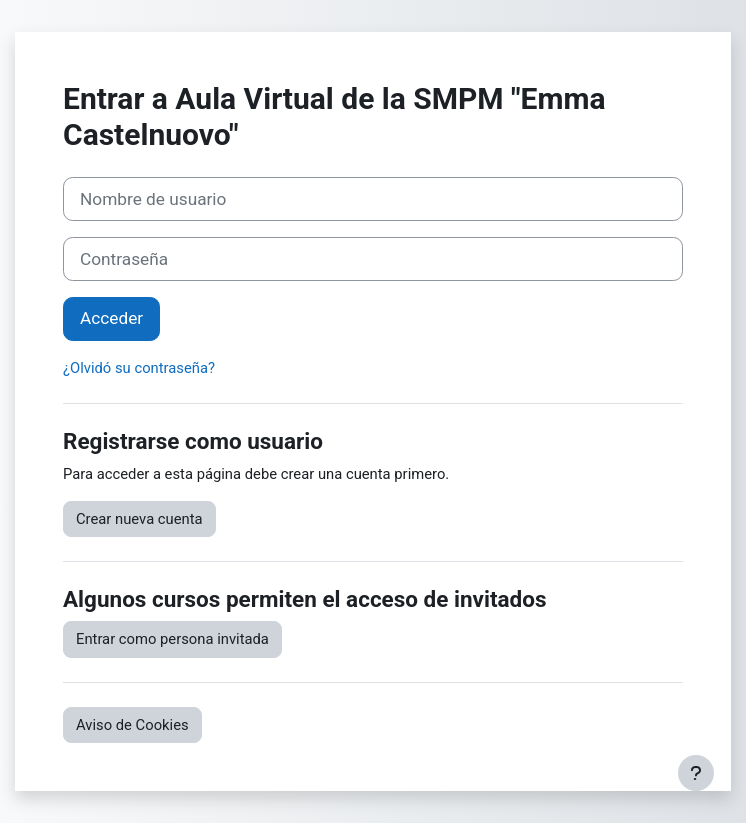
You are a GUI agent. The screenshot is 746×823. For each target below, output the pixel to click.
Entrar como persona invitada (172, 639)
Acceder (111, 318)
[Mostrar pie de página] (696, 773)
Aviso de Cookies (132, 725)
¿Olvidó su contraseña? (139, 368)
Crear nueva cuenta (139, 519)
